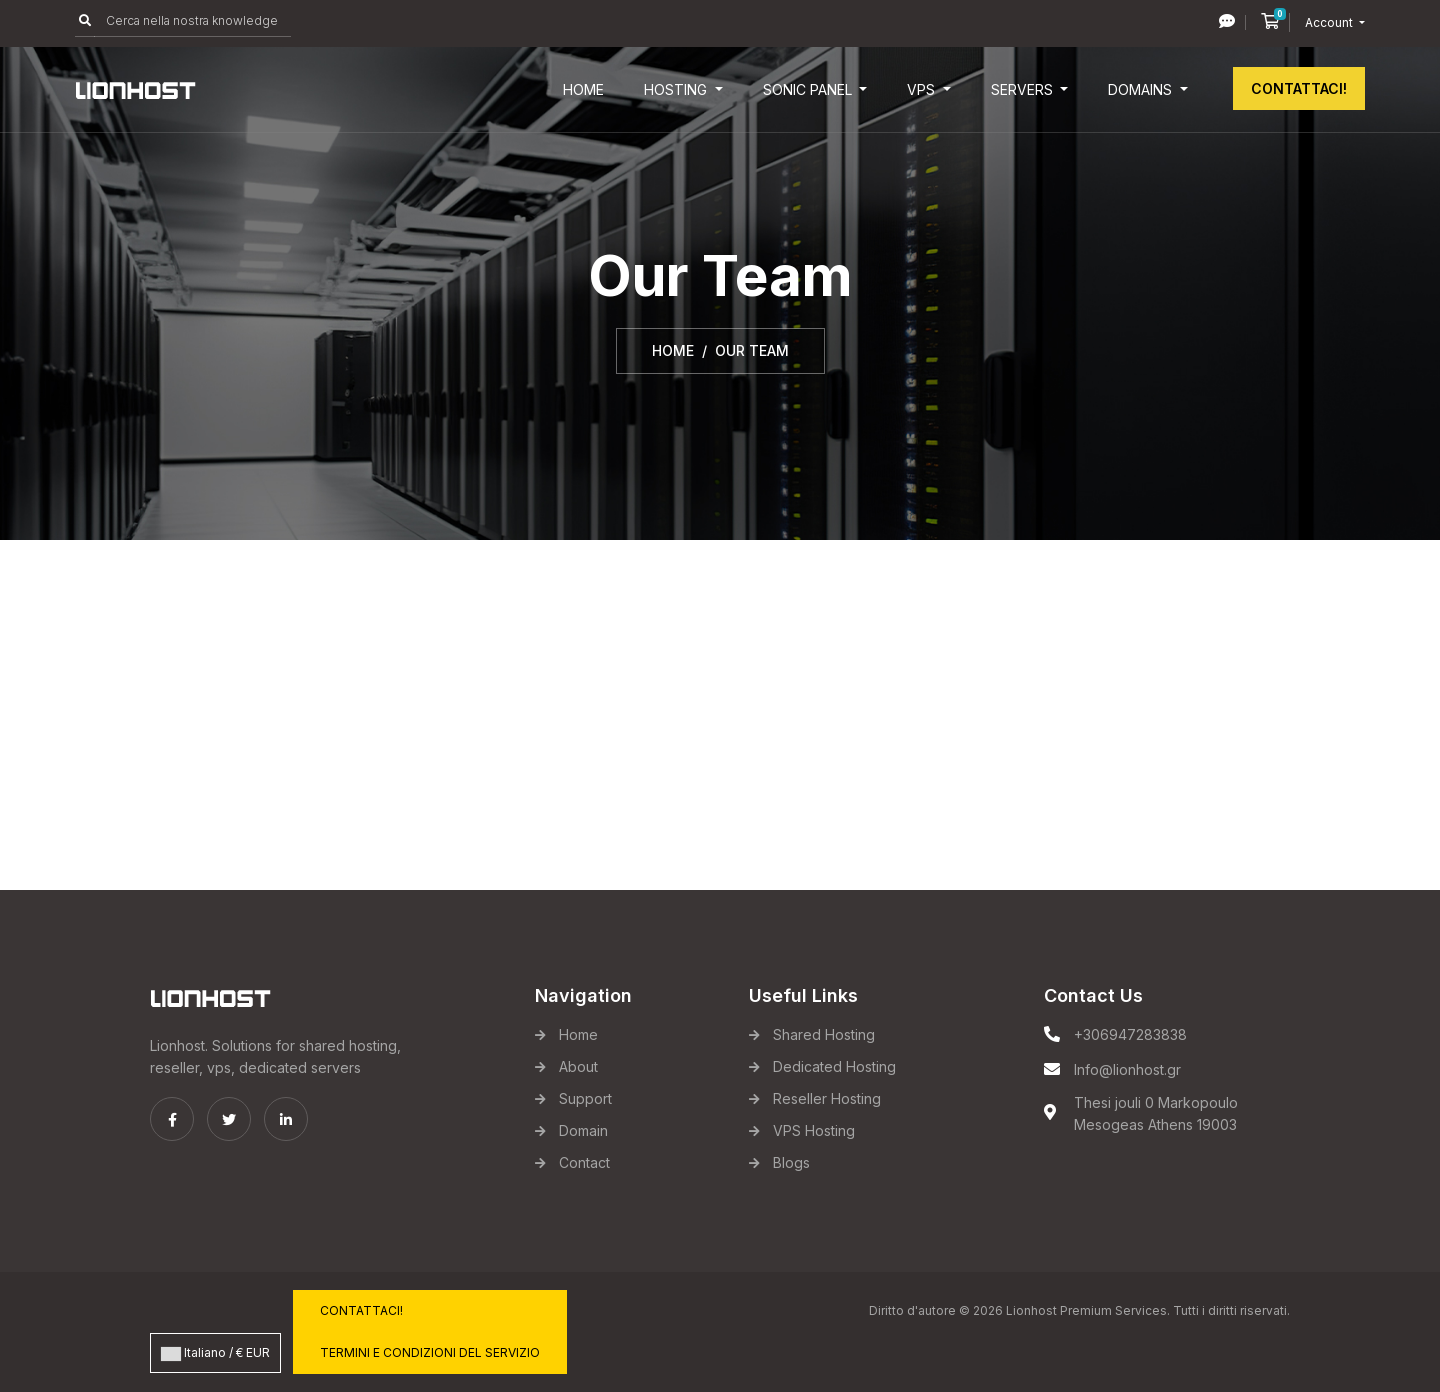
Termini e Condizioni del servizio (430, 1352)
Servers (1024, 89)
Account (1330, 22)
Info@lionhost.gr (1127, 1069)
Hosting (677, 89)
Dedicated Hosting (834, 1066)
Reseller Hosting (827, 1098)
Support (585, 1098)
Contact (584, 1162)
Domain (583, 1130)
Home (583, 89)
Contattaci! (1299, 88)
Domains (1142, 89)
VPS (923, 89)
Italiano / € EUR (215, 1353)
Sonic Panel (809, 89)
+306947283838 (1130, 1034)
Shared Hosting (824, 1034)
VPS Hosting (814, 1130)
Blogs (791, 1162)
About (578, 1066)
